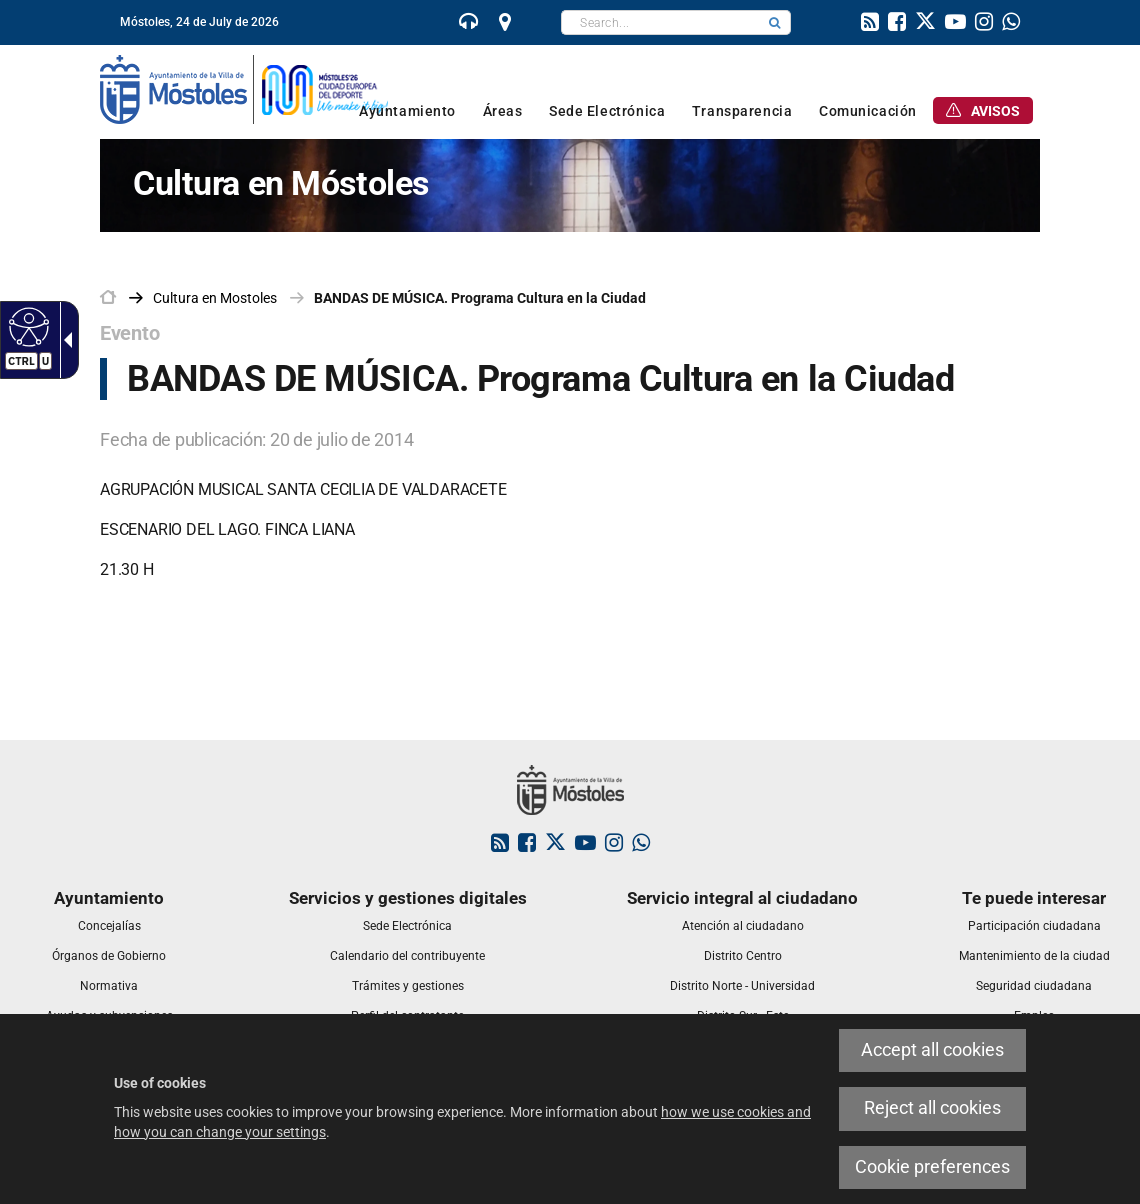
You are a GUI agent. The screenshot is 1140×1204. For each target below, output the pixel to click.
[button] (775, 22)
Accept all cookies (932, 1050)
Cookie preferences (932, 1167)
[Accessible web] (26, 326)
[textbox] (660, 22)
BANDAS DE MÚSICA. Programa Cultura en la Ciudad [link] (480, 298)
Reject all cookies (932, 1108)
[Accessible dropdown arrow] (64, 340)
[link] (469, 24)
